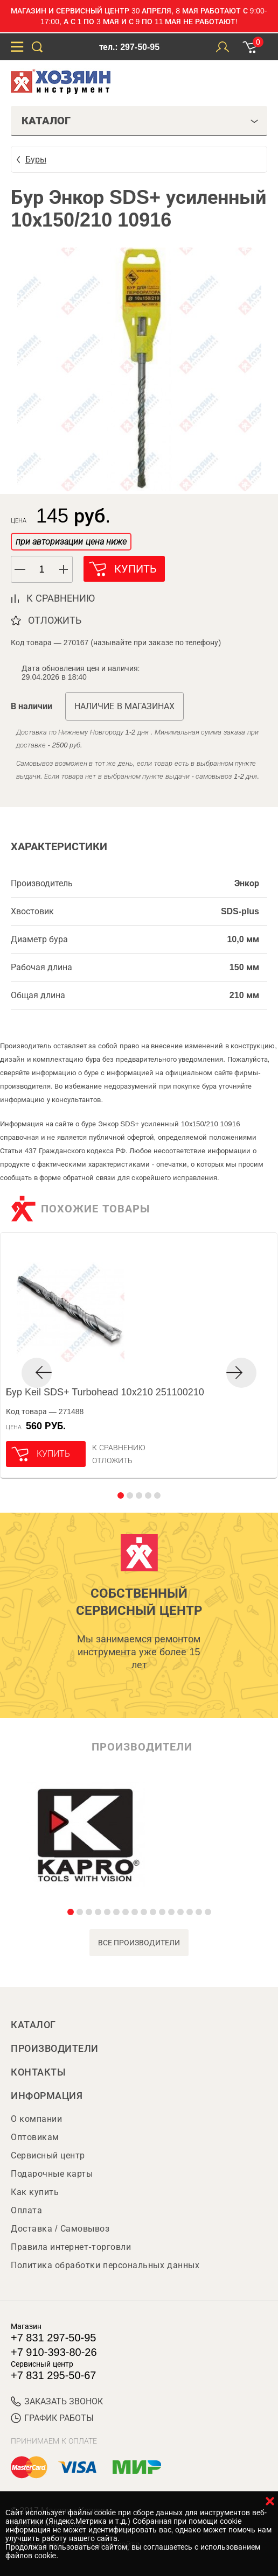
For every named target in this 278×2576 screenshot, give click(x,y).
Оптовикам (35, 2137)
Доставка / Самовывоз (60, 2228)
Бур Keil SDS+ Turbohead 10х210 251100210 (105, 1392)
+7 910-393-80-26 (54, 2352)
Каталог (33, 2025)
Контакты (38, 2072)
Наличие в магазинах (124, 706)
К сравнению (118, 1447)
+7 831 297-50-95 (53, 2338)
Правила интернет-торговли (71, 2247)
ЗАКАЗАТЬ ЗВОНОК (57, 2401)
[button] (64, 569)
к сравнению (60, 598)
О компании (36, 2118)
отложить (54, 620)
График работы (52, 2418)
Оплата (26, 2210)
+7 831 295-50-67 (53, 2375)
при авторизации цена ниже (71, 541)
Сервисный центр (48, 2155)
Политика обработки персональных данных (105, 2265)
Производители (55, 2048)
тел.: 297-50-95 (129, 47)
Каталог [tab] (140, 120)
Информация (46, 2096)
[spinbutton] (42, 569)
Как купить (35, 2192)
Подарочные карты (52, 2173)
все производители (139, 1942)
